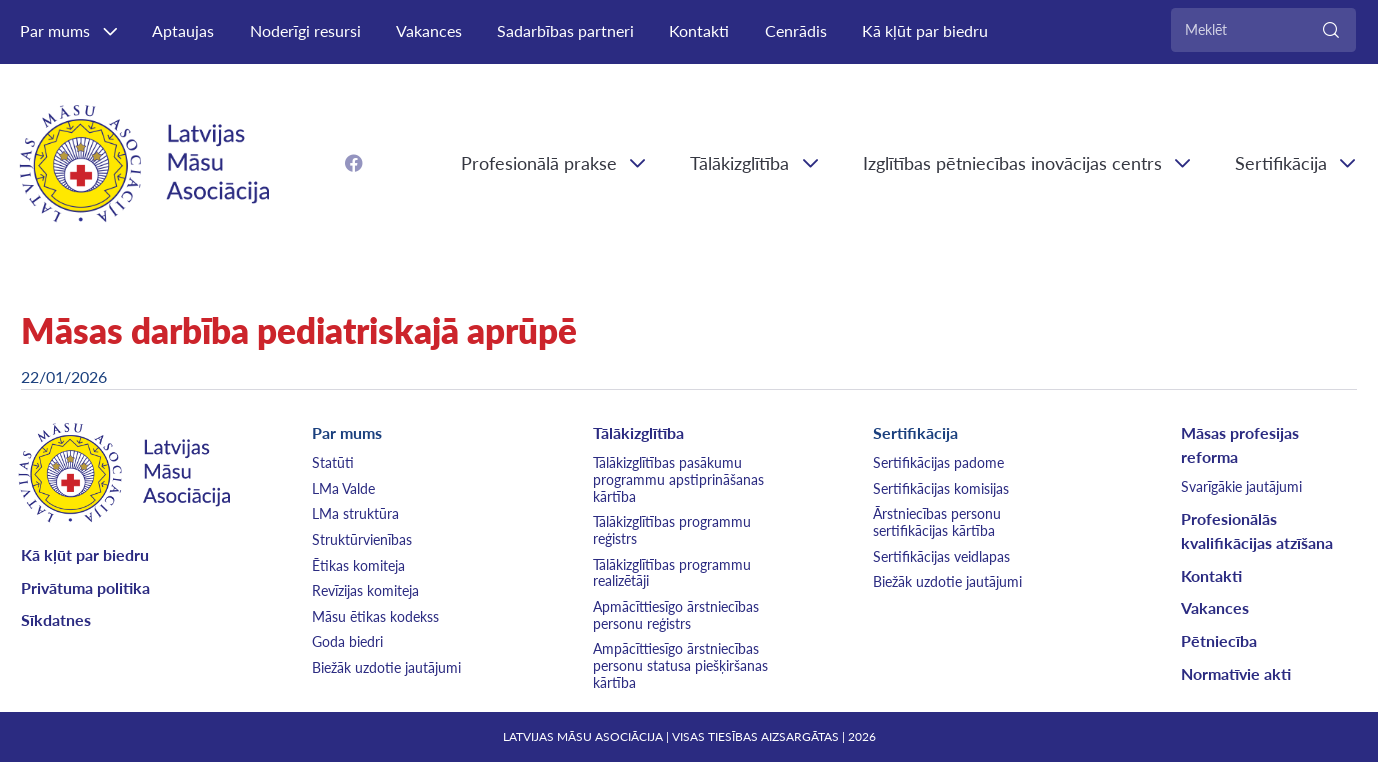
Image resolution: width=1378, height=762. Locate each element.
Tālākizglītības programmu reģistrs (672, 530)
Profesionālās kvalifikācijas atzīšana (1257, 530)
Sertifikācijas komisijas (941, 488)
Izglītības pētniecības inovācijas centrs (1012, 163)
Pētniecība (1219, 640)
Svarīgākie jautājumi (1241, 486)
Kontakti (699, 30)
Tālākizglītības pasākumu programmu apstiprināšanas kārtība (678, 479)
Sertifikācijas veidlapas (941, 556)
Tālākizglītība (739, 163)
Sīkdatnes (56, 619)
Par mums (55, 30)
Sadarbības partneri (565, 30)
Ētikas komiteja (358, 565)
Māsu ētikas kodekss (375, 616)
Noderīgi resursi (305, 30)
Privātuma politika (85, 587)
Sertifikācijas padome (938, 462)
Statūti (333, 462)
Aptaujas (183, 30)
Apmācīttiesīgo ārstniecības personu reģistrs (676, 615)
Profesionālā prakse (539, 163)
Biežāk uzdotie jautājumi (386, 667)
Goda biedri (347, 641)
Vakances (429, 30)
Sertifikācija (915, 432)
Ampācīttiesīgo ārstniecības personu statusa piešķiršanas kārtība (680, 665)
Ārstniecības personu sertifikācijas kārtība (937, 522)
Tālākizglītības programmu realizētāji (672, 573)
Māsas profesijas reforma (1240, 444)
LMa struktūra (355, 513)
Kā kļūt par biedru (925, 30)
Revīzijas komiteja (365, 590)
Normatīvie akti (1236, 673)
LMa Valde (343, 488)
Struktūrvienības (362, 539)
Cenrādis (796, 30)
